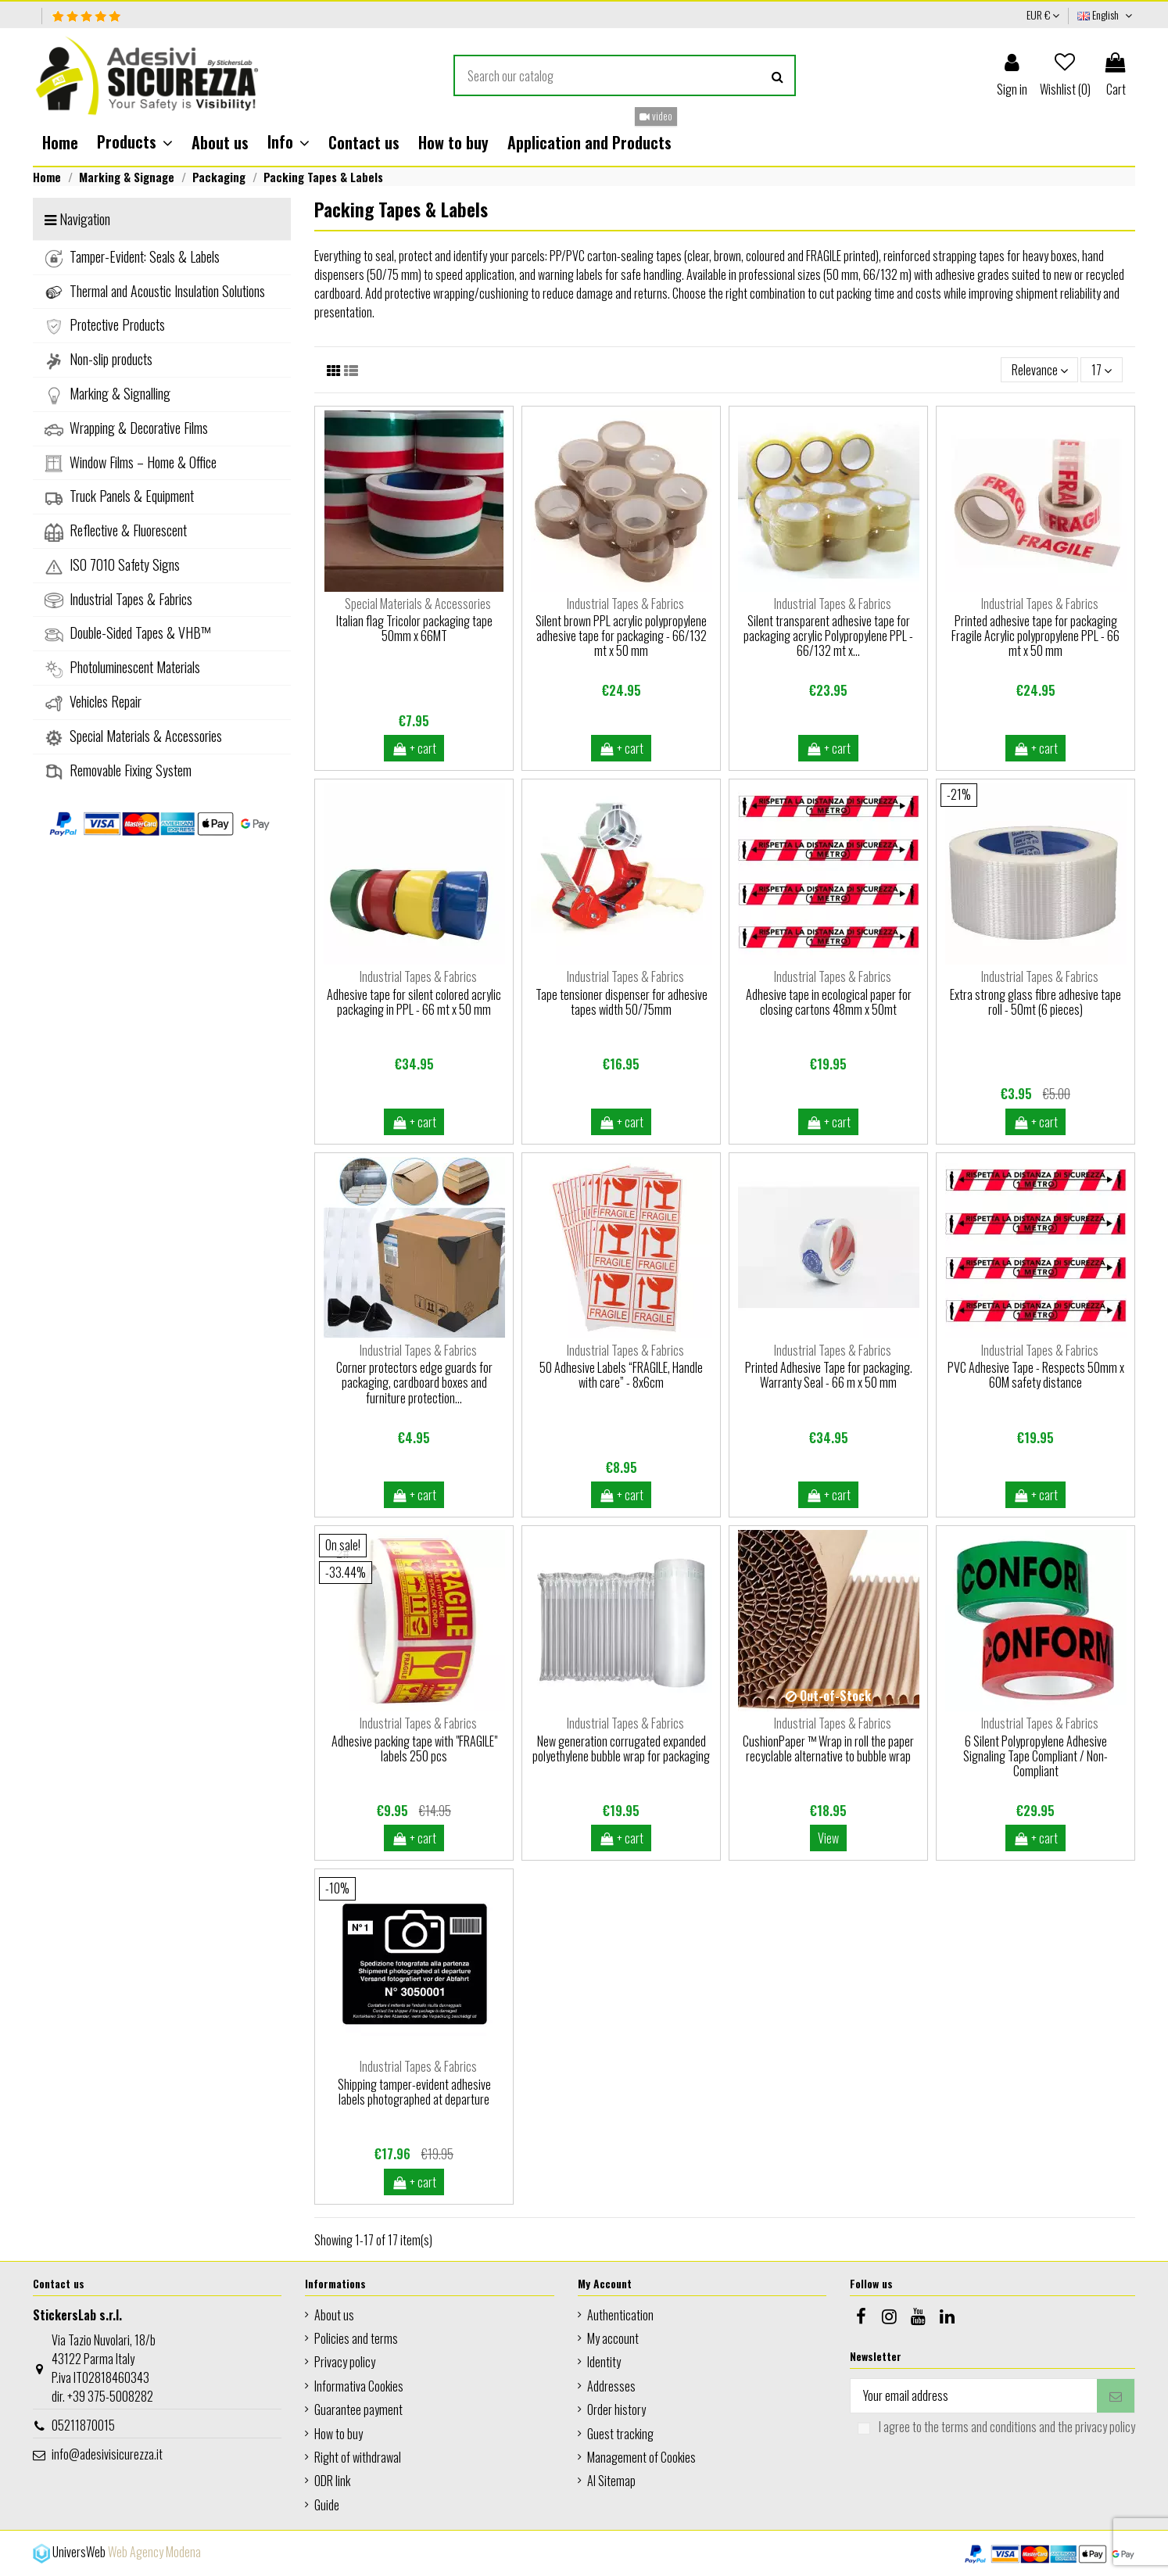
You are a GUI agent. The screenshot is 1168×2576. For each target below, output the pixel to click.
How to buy (338, 2433)
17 (1101, 369)
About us (334, 2315)
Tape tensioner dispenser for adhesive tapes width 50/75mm (622, 1002)
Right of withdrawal (357, 2457)
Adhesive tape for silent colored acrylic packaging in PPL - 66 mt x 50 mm (414, 1002)
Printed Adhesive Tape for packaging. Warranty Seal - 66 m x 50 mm (828, 1375)
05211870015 (83, 2425)
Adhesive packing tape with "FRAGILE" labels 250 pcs (414, 1748)
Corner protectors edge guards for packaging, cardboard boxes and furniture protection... (414, 1382)
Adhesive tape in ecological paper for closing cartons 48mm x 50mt (829, 1002)
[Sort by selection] (1040, 369)
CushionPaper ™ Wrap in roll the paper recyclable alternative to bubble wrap (828, 1748)
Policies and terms (356, 2338)
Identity (604, 2361)
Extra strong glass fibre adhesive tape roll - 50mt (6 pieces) (1035, 1002)
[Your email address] (974, 2396)
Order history (616, 2409)
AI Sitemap (611, 2480)
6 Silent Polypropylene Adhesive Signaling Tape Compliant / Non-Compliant (1035, 1756)
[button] (135, 142)
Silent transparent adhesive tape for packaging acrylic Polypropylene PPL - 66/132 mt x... (828, 635)
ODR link (332, 2480)
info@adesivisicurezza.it (107, 2454)
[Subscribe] (1115, 2396)
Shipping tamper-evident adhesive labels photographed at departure (414, 2091)
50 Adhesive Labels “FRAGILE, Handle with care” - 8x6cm (621, 1375)
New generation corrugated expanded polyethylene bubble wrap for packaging (621, 1748)
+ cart (414, 748)
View (828, 1838)
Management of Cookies (641, 2457)
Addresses (611, 2386)
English (1106, 14)
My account (613, 2338)
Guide (326, 2504)
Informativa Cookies (358, 2386)
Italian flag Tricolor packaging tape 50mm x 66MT (414, 628)
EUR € (1042, 14)
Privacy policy (344, 2361)
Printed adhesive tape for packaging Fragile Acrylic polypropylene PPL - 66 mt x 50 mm (1035, 635)
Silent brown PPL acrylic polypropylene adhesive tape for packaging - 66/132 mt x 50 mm (621, 635)
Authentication (620, 2315)
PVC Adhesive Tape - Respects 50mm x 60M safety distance (1036, 1375)
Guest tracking (620, 2433)
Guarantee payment (358, 2409)
